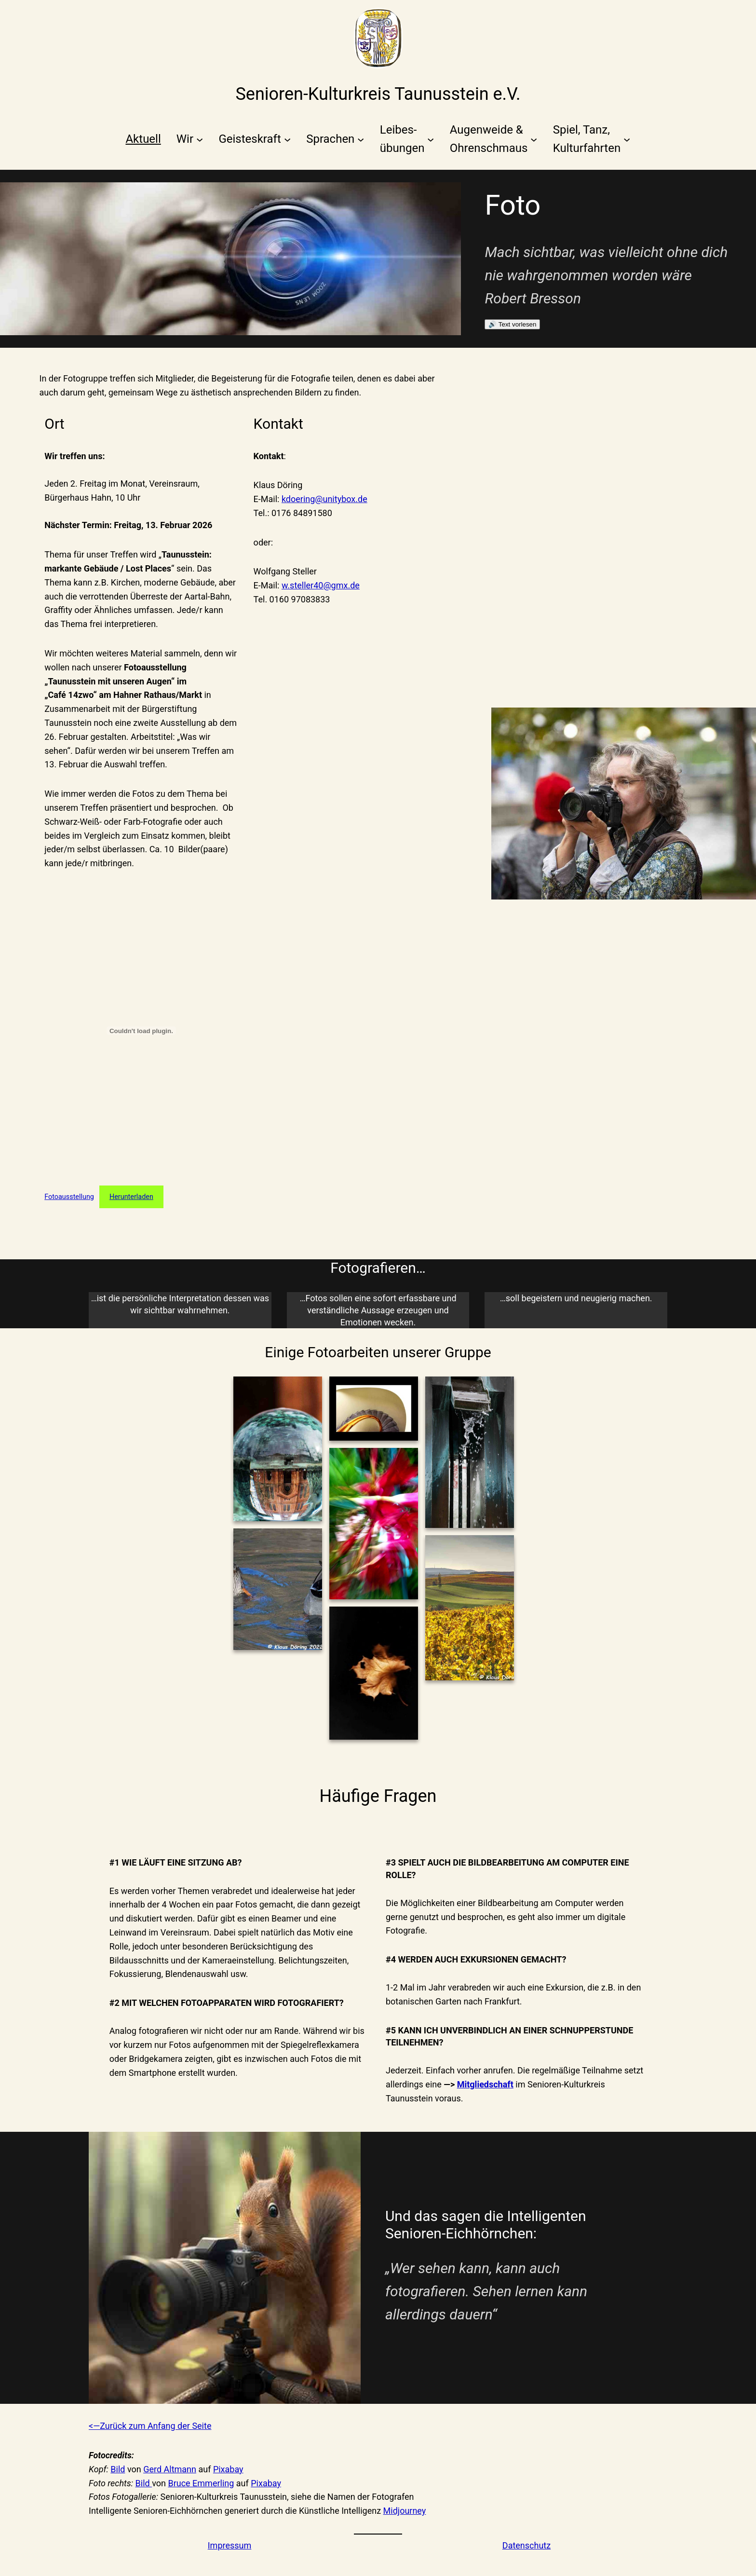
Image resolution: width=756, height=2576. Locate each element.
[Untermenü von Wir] (189, 139)
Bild (117, 2469)
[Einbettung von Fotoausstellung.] (141, 1030)
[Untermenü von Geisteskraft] (254, 139)
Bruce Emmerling (201, 2483)
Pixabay (228, 2469)
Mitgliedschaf (484, 2084)
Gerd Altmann (169, 2469)
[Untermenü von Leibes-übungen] (407, 139)
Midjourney (404, 2511)
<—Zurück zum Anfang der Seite (150, 2426)
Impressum (230, 2545)
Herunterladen (131, 1197)
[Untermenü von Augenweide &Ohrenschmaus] (494, 139)
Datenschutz (526, 2545)
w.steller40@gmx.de (321, 585)
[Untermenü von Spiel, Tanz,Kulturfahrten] (592, 139)
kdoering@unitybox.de (324, 499)
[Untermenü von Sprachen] (335, 139)
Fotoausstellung (69, 1197)
